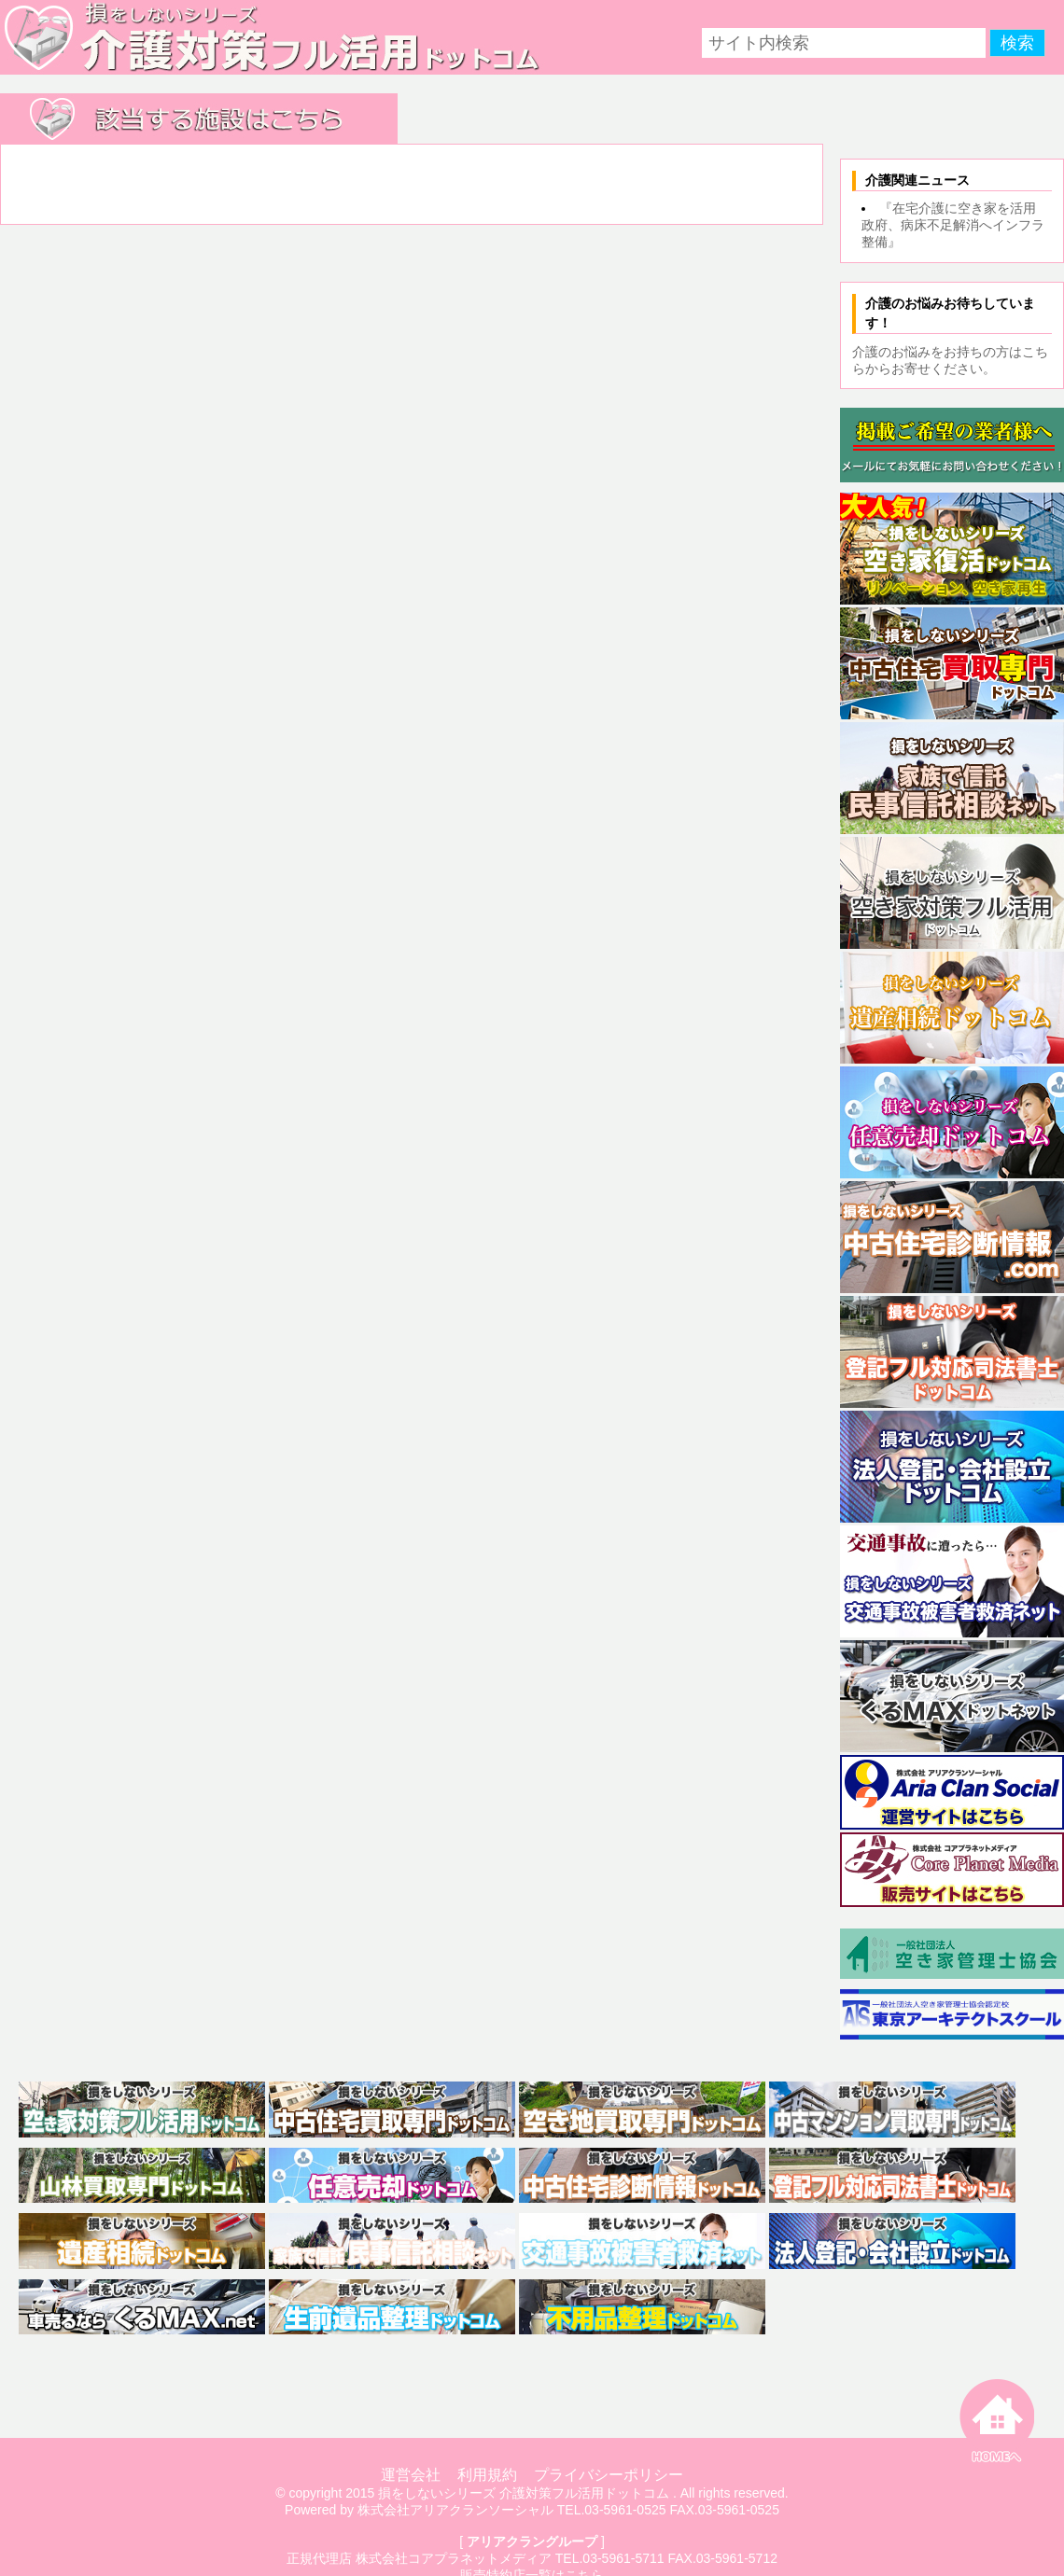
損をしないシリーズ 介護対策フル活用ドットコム (523, 2492)
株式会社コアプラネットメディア (454, 2558)
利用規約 (487, 2475)
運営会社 (411, 2475)
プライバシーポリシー (608, 2475)
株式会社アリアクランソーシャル (455, 2509)
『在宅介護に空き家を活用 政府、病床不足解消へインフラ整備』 (955, 225)
